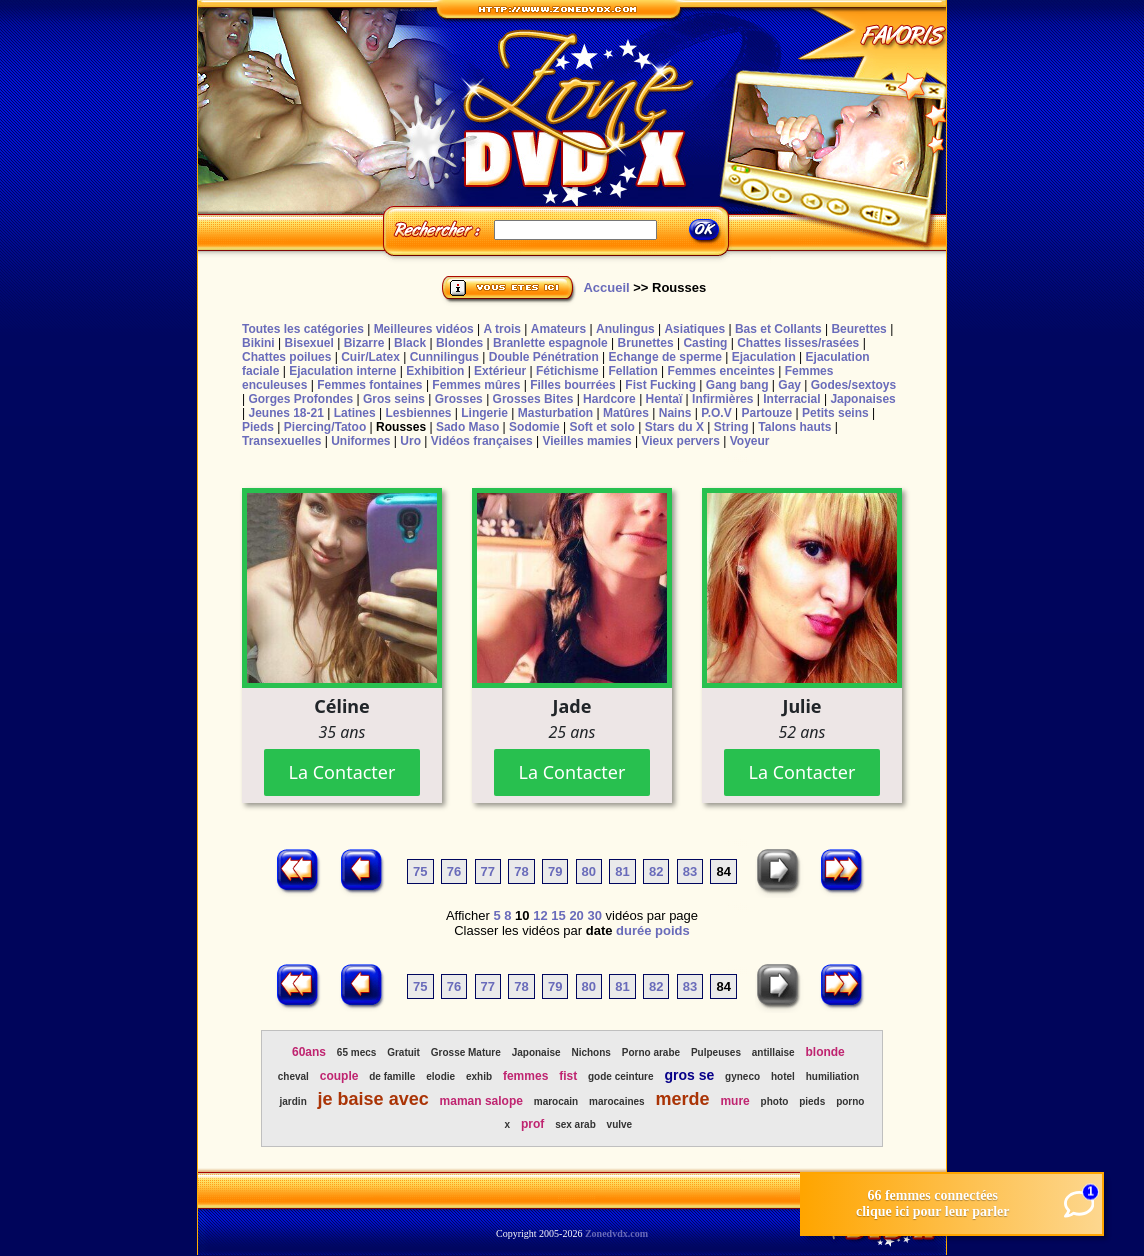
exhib (479, 1076)
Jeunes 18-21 (285, 413)
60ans (309, 1052)
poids (672, 930)
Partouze (766, 413)
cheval (293, 1076)
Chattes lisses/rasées (798, 343)
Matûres (626, 413)
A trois (502, 329)
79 (555, 871)
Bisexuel (308, 343)
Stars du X (674, 427)
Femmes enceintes (721, 371)
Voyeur (750, 441)
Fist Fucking (660, 385)
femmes (525, 1076)
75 (420, 871)
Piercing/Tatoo (325, 427)
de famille (392, 1076)
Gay (789, 385)
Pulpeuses (716, 1052)
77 (488, 871)
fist (568, 1076)
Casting (705, 343)
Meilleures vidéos (424, 329)
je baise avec (373, 1099)
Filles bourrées (572, 385)
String (731, 427)
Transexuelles (281, 441)
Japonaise (536, 1052)
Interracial (791, 399)
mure (734, 1101)
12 (540, 915)
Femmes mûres (476, 385)
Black (410, 343)
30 (594, 915)
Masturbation (555, 413)
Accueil (606, 287)
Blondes (459, 343)
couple (339, 1076)
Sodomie (534, 427)
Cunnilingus (444, 357)
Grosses (459, 399)
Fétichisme (567, 371)
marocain (556, 1101)
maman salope (481, 1101)
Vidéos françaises (482, 441)
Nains (675, 413)
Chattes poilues (286, 357)
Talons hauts (794, 427)
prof (532, 1124)
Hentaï (664, 399)
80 (589, 871)
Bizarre (364, 343)
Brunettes (646, 343)
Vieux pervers (680, 441)
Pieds (258, 427)
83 (690, 871)
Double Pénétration (544, 357)
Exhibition (435, 371)
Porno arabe (651, 1052)
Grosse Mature (466, 1052)
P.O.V (716, 413)
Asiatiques (694, 329)
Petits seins (835, 413)
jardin (293, 1101)
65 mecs (356, 1052)
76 (454, 871)
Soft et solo (602, 427)
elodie (440, 1076)
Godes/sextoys (853, 385)
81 (622, 871)
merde (683, 1099)
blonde (824, 1052)
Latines (355, 413)
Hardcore (609, 399)
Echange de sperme (665, 357)
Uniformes (360, 441)
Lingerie (484, 413)
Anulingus (625, 329)
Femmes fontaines (369, 385)
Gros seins (394, 399)
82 (656, 871)
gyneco (742, 1076)
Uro (410, 441)
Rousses (401, 427)
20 (576, 915)
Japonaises (862, 399)
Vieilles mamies (586, 441)
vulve (620, 1124)
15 (558, 915)
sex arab (575, 1124)
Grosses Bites (533, 399)
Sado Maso (467, 427)
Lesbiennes (418, 413)
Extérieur (500, 371)
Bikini (258, 343)
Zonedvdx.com (616, 1233)
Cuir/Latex (370, 357)
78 (521, 871)
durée (633, 930)
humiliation (832, 1076)
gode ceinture (621, 1076)
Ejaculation (764, 357)
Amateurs (558, 329)
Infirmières (722, 399)
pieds (812, 1101)
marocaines (617, 1101)
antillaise (773, 1052)
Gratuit (403, 1052)
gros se (689, 1075)
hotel (783, 1076)
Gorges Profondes (300, 399)
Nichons (590, 1052)
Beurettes (858, 329)
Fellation (632, 371)
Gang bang (737, 385)
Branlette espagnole (550, 343)
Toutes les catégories (303, 329)
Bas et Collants (778, 329)
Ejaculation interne (342, 371)
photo (775, 1101)
